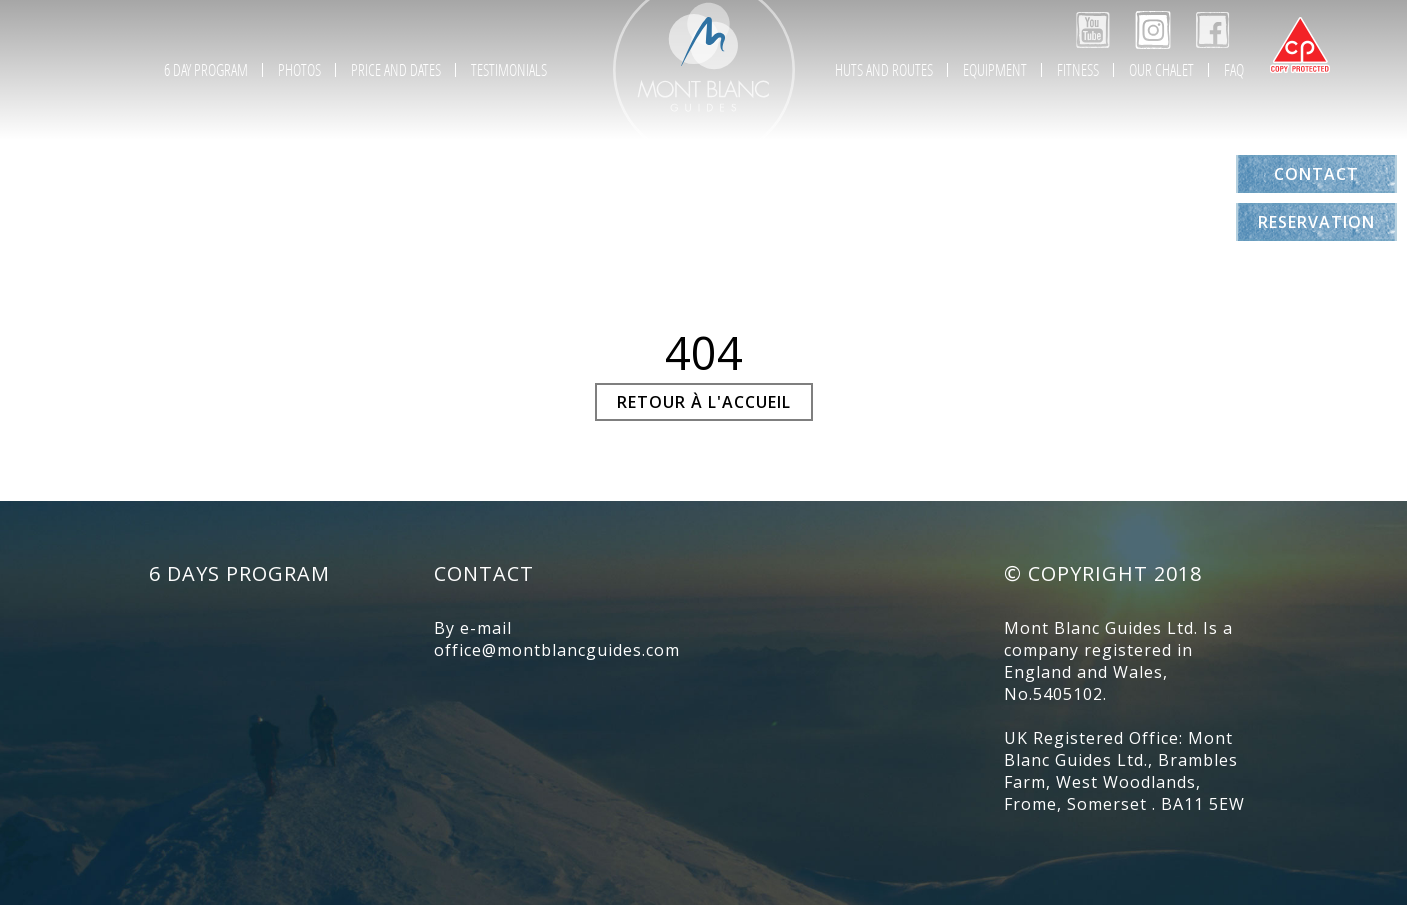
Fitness (1078, 69)
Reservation (1316, 222)
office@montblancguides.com (557, 650)
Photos (299, 69)
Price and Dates (396, 69)
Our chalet (1161, 69)
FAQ (1234, 69)
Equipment (995, 69)
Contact (1316, 174)
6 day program (206, 69)
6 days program (239, 573)
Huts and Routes (884, 69)
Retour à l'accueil (704, 402)
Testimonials (509, 69)
